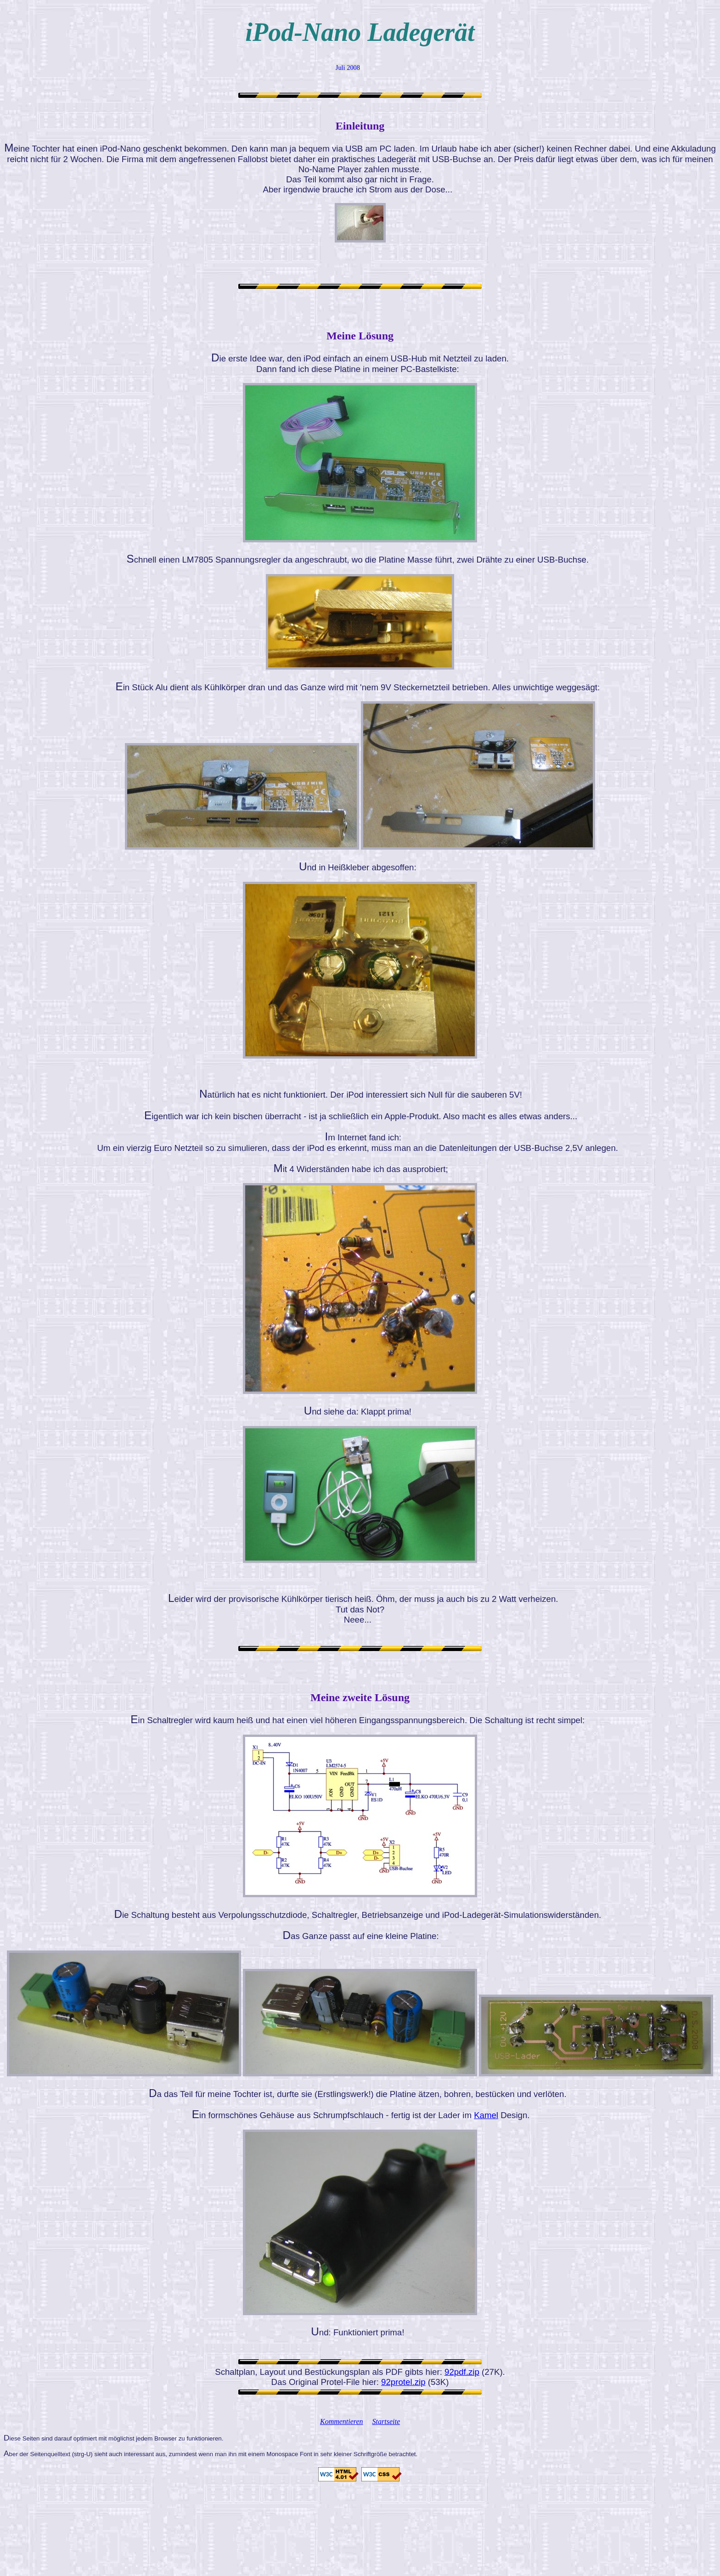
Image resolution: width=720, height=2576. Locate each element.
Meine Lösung (360, 336)
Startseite (386, 2421)
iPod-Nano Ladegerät (359, 32)
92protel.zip (403, 2382)
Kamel (486, 2115)
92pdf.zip (461, 2372)
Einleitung (360, 126)
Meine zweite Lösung (360, 1697)
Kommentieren (341, 2421)
